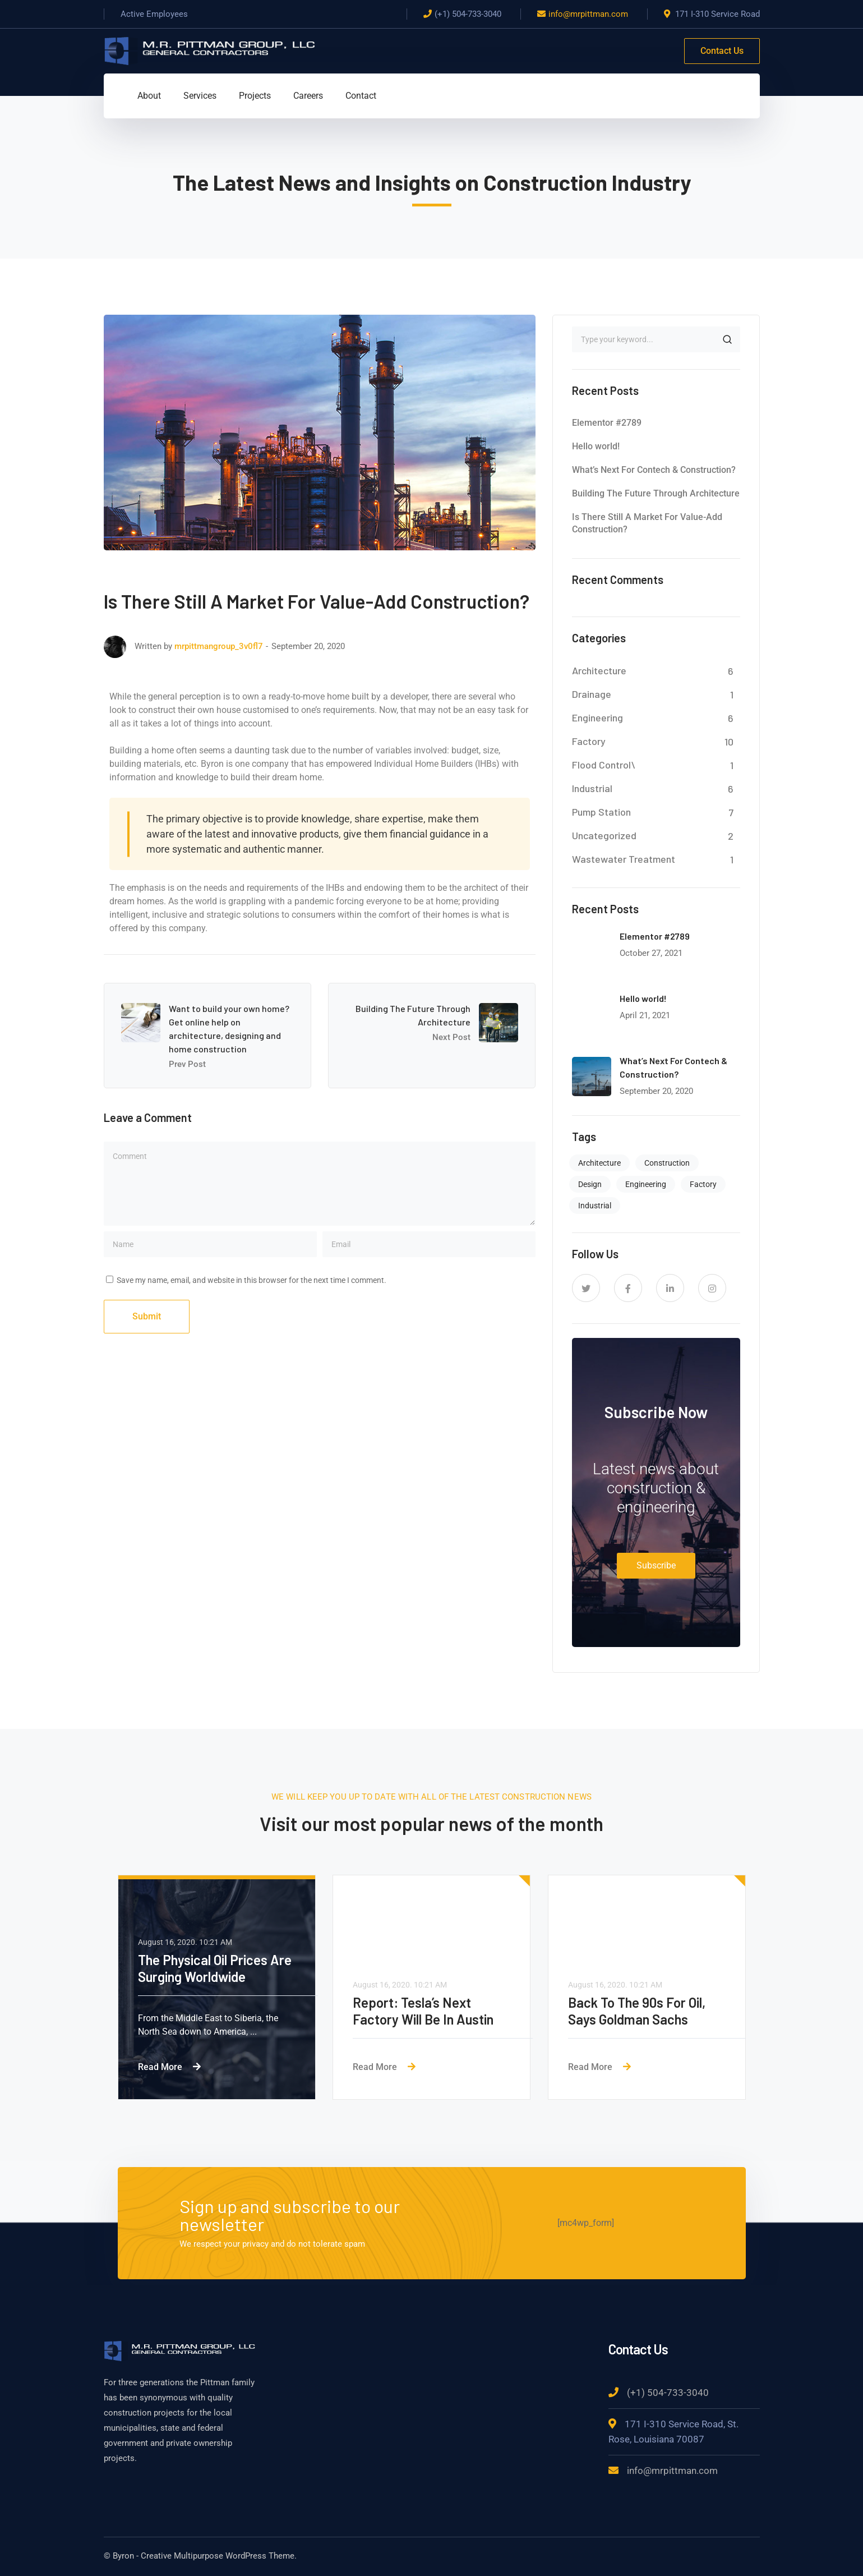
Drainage (591, 694)
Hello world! (596, 446)
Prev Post (187, 1064)
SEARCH (727, 339)
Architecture (599, 670)
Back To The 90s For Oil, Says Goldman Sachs (636, 2010)
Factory (589, 741)
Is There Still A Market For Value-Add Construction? (647, 523)
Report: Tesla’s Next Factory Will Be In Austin (423, 2010)
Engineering (597, 717)
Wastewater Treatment (623, 859)
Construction (667, 1162)
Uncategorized (604, 835)
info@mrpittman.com (588, 14)
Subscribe (656, 1565)
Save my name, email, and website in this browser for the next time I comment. (251, 1280)
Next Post (451, 1037)
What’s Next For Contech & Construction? (654, 469)
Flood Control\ (603, 764)
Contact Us (722, 50)
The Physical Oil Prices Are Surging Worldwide (215, 1968)
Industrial (592, 788)
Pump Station (601, 812)
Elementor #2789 (607, 422)
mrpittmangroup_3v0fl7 (218, 646)
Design (590, 1184)
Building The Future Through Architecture (656, 493)
